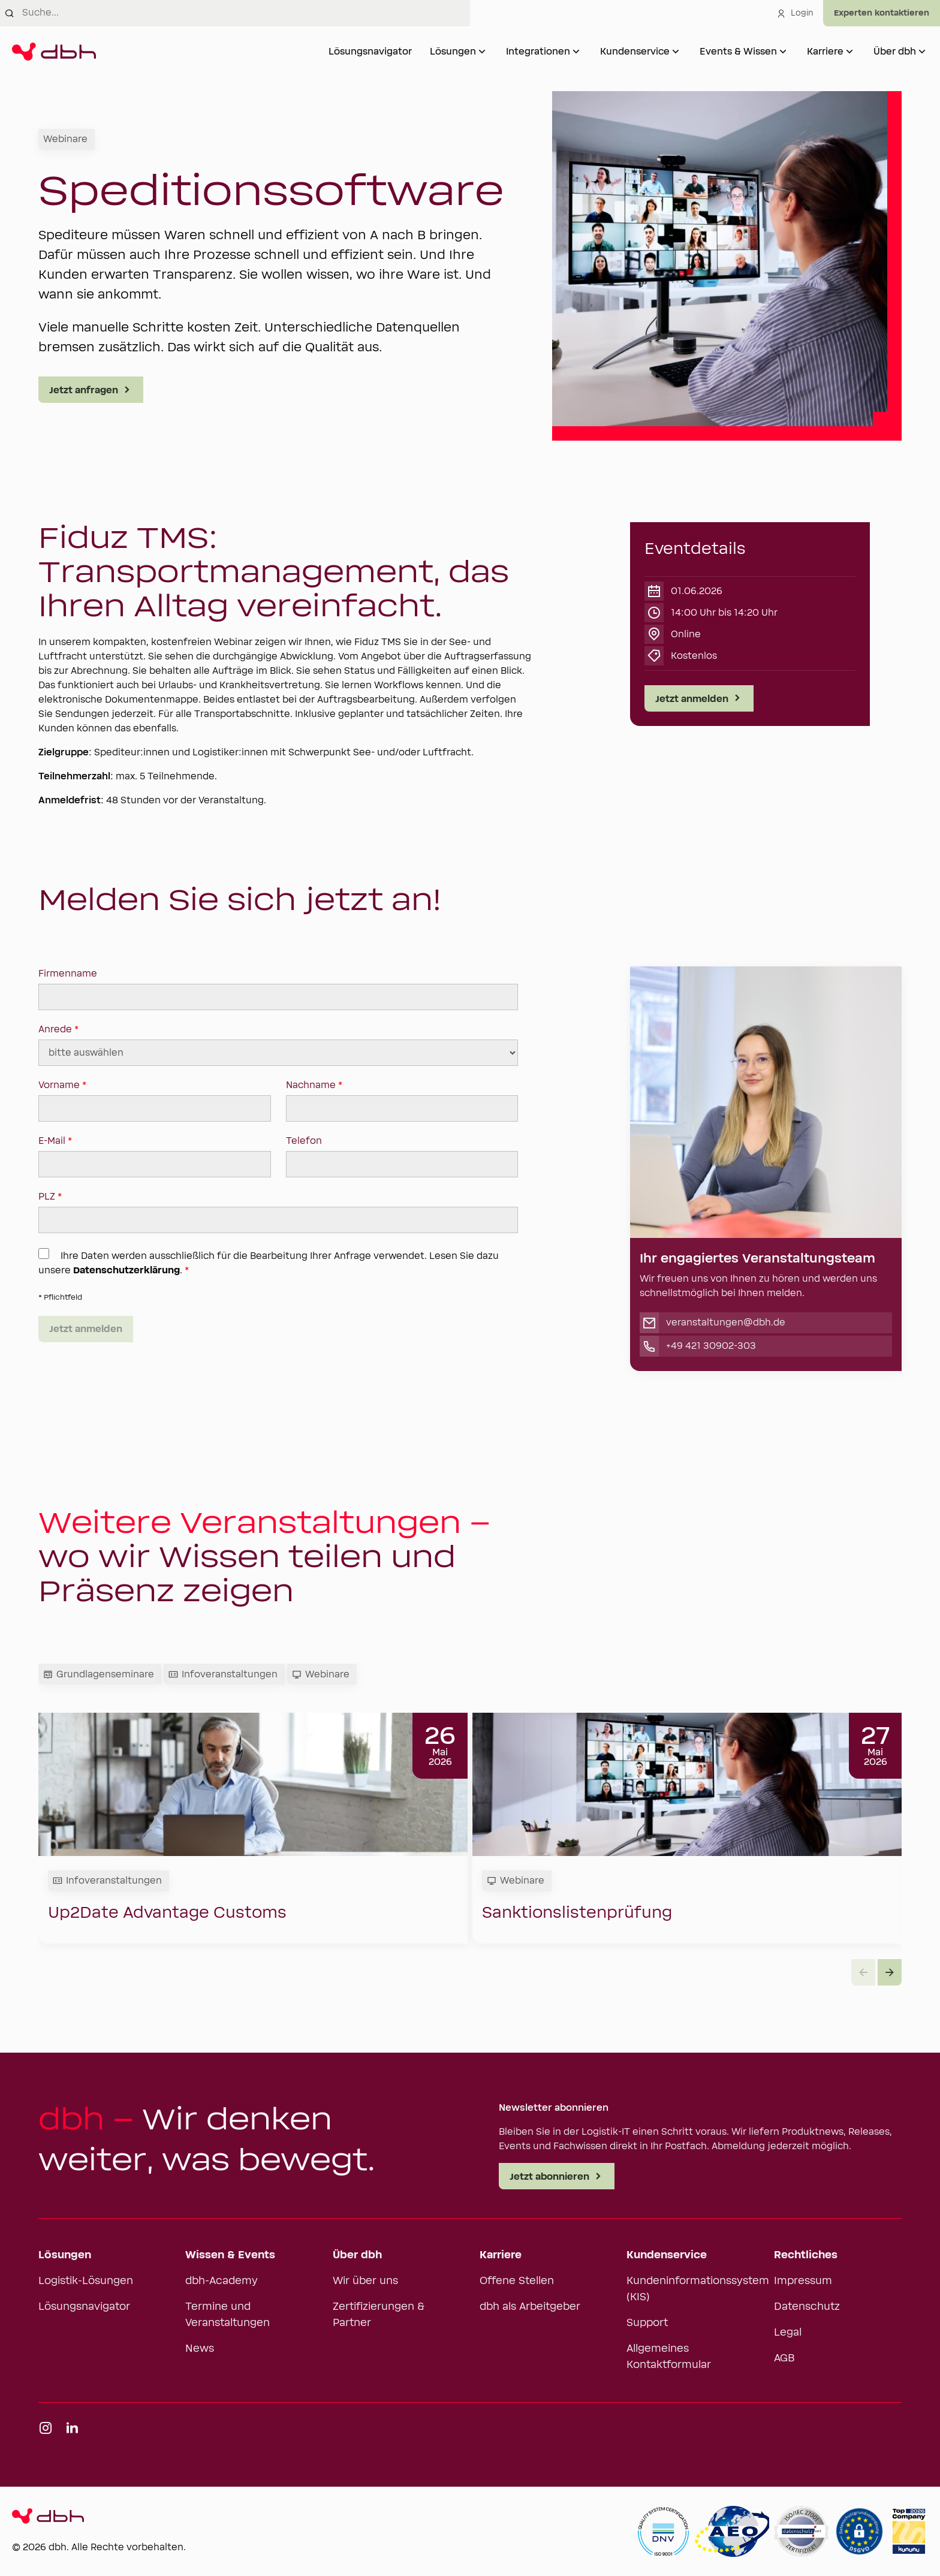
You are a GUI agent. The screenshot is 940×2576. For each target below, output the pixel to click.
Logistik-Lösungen (85, 2281)
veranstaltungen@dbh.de (725, 1322)
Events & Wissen (738, 51)
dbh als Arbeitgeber (530, 2307)
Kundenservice (635, 51)
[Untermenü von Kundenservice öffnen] (676, 52)
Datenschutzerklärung (126, 1270)
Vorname (154, 1101)
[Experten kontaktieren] (881, 13)
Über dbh (894, 51)
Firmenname (278, 989)
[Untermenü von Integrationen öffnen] (576, 52)
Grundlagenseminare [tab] (98, 1674)
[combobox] (246, 13)
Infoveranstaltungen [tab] (223, 1674)
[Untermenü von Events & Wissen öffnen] (783, 52)
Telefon (402, 1156)
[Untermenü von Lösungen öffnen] (482, 52)
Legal (788, 2333)
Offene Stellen (517, 2281)
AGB (784, 2358)
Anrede (278, 1045)
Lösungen (453, 51)
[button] (890, 1972)
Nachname (402, 1101)
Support (647, 2323)
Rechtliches (805, 2255)
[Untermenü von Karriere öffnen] (849, 52)
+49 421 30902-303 (711, 1345)
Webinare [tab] (321, 1674)
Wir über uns (365, 2281)
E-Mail (154, 1156)
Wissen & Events (230, 2255)
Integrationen (538, 51)
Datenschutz (807, 2307)
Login (795, 13)
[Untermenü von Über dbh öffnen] (922, 52)
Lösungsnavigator (370, 51)
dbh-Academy (221, 2281)
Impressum (803, 2281)
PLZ (278, 1212)
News (199, 2349)
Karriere (825, 51)
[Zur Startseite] (54, 52)
